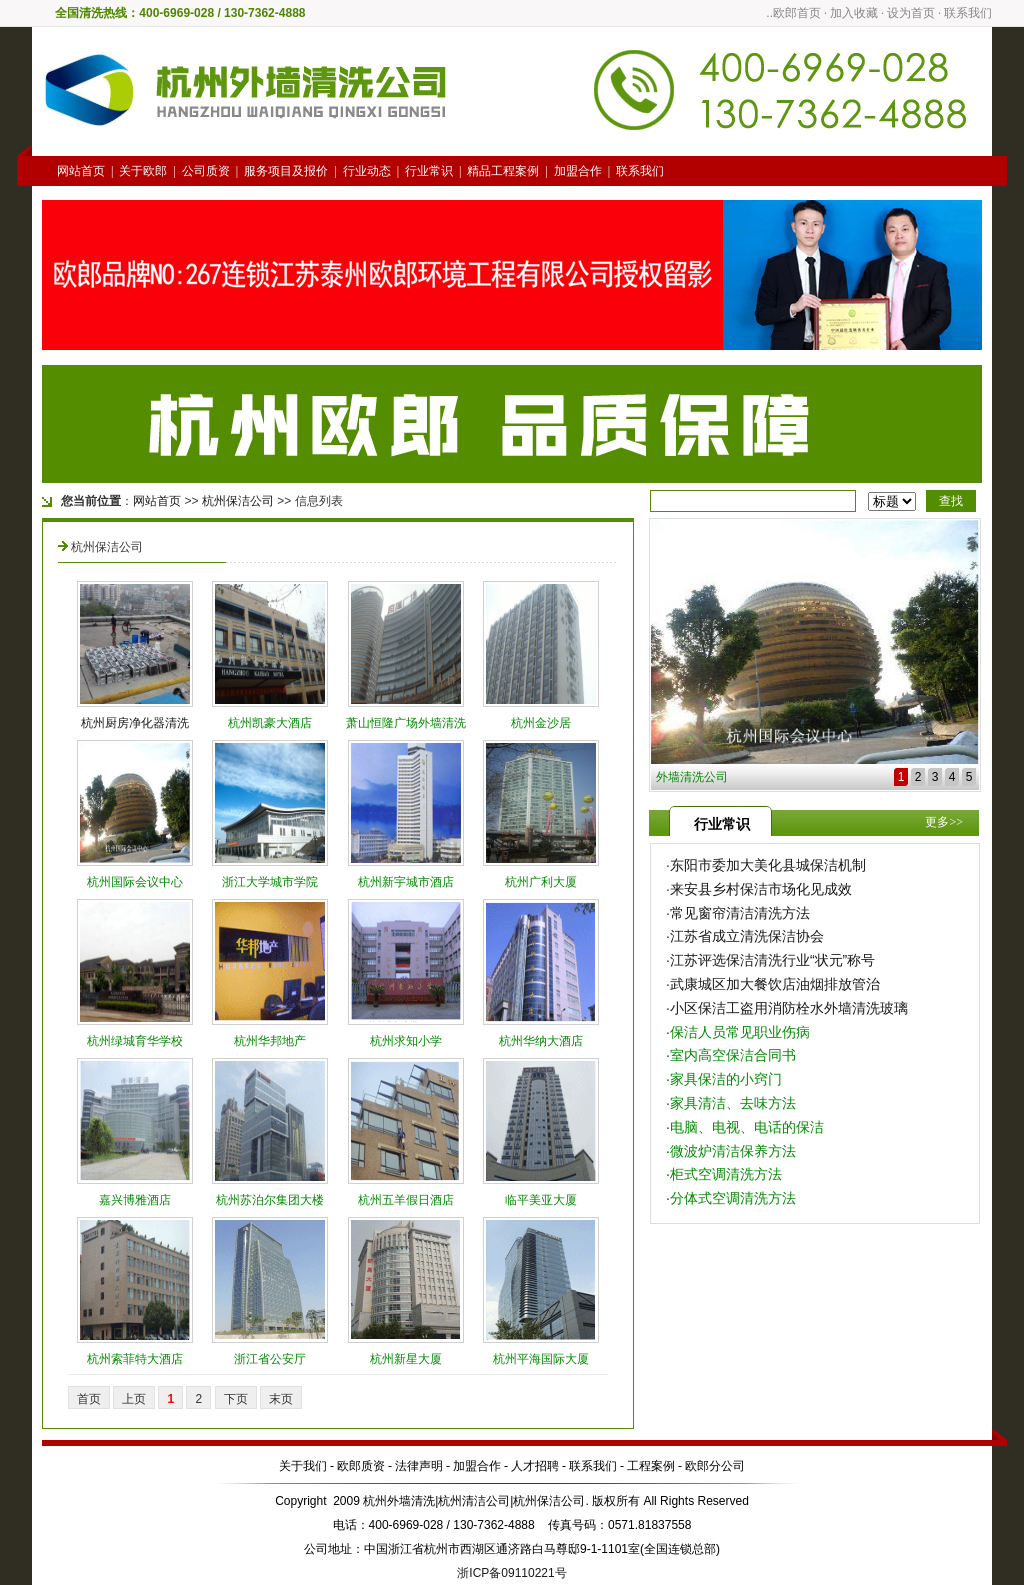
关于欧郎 (143, 171)
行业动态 (367, 171)
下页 (236, 1399)
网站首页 (81, 171)
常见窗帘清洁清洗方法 (740, 913)
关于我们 (303, 1466)
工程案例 (651, 1466)
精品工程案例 (503, 171)
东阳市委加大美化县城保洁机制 (768, 865)
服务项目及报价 (286, 171)
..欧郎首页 (793, 13)
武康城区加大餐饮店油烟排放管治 (775, 984)
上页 (134, 1399)
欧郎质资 (361, 1466)
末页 (281, 1399)
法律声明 (419, 1466)
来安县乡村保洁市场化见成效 (761, 889)
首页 (89, 1399)
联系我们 (968, 13)
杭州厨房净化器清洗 (135, 723)
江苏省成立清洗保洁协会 (747, 936)
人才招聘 (535, 1466)
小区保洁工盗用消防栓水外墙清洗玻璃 (789, 1008)
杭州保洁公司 (238, 501)
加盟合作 (578, 171)
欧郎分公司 (715, 1466)
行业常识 (429, 171)
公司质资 (206, 171)
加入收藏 (854, 13)
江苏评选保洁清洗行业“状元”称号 (772, 960)
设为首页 (911, 13)
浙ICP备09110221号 (511, 1573)
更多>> (944, 822)
